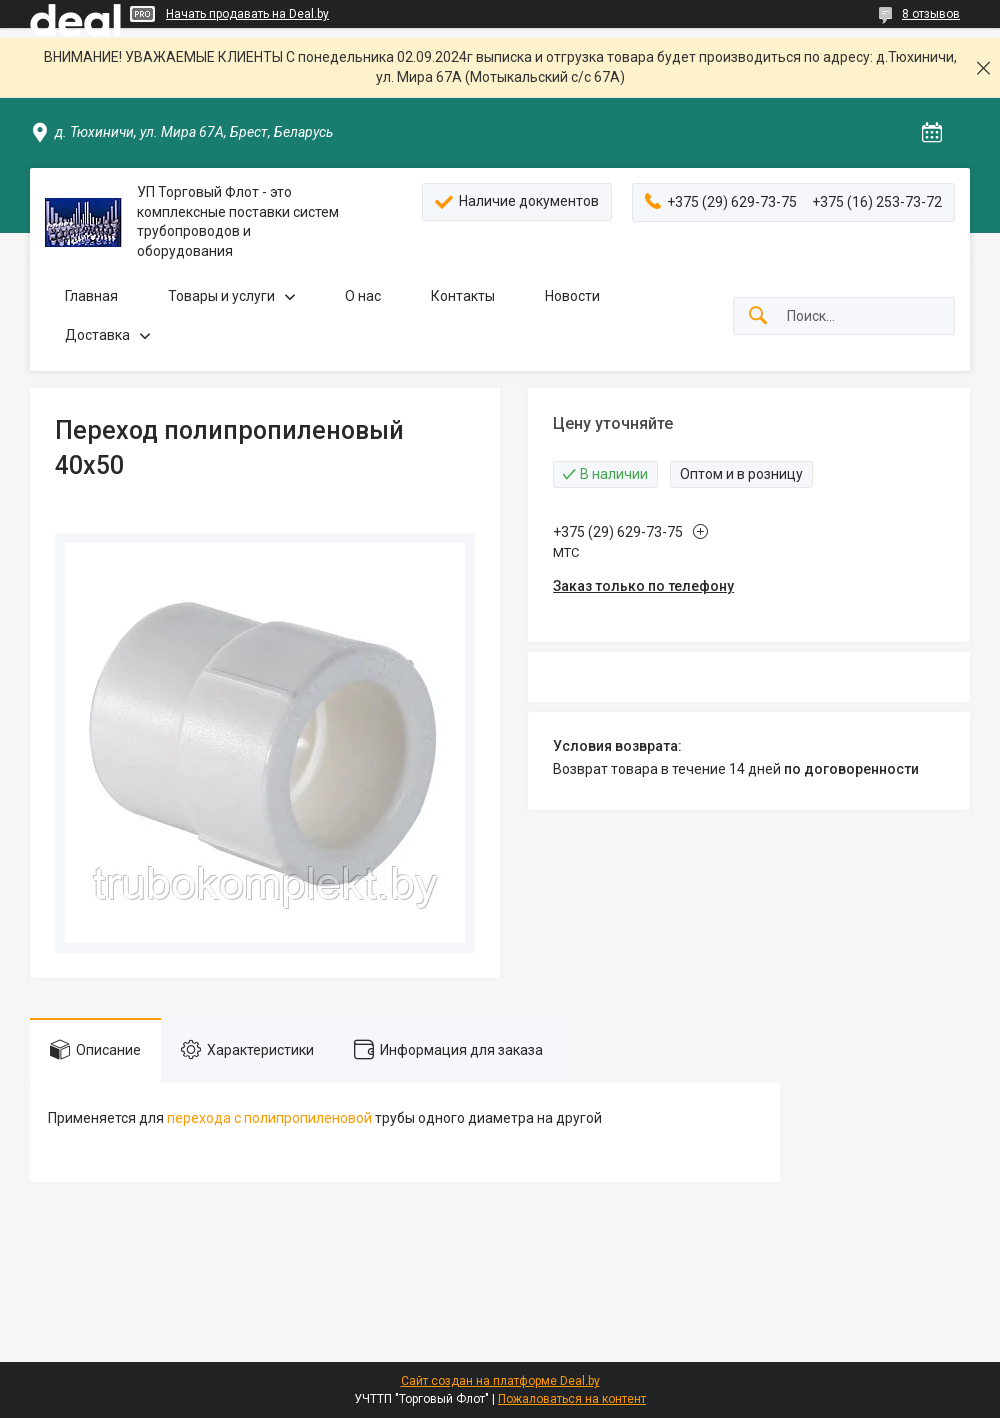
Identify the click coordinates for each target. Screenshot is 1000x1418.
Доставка (97, 335)
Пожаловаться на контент (572, 1399)
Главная (91, 296)
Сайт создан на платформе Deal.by (500, 1381)
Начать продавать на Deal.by (247, 14)
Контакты (463, 296)
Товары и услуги (221, 296)
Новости (572, 296)
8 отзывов (931, 14)
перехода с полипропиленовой (269, 1118)
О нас (363, 296)
